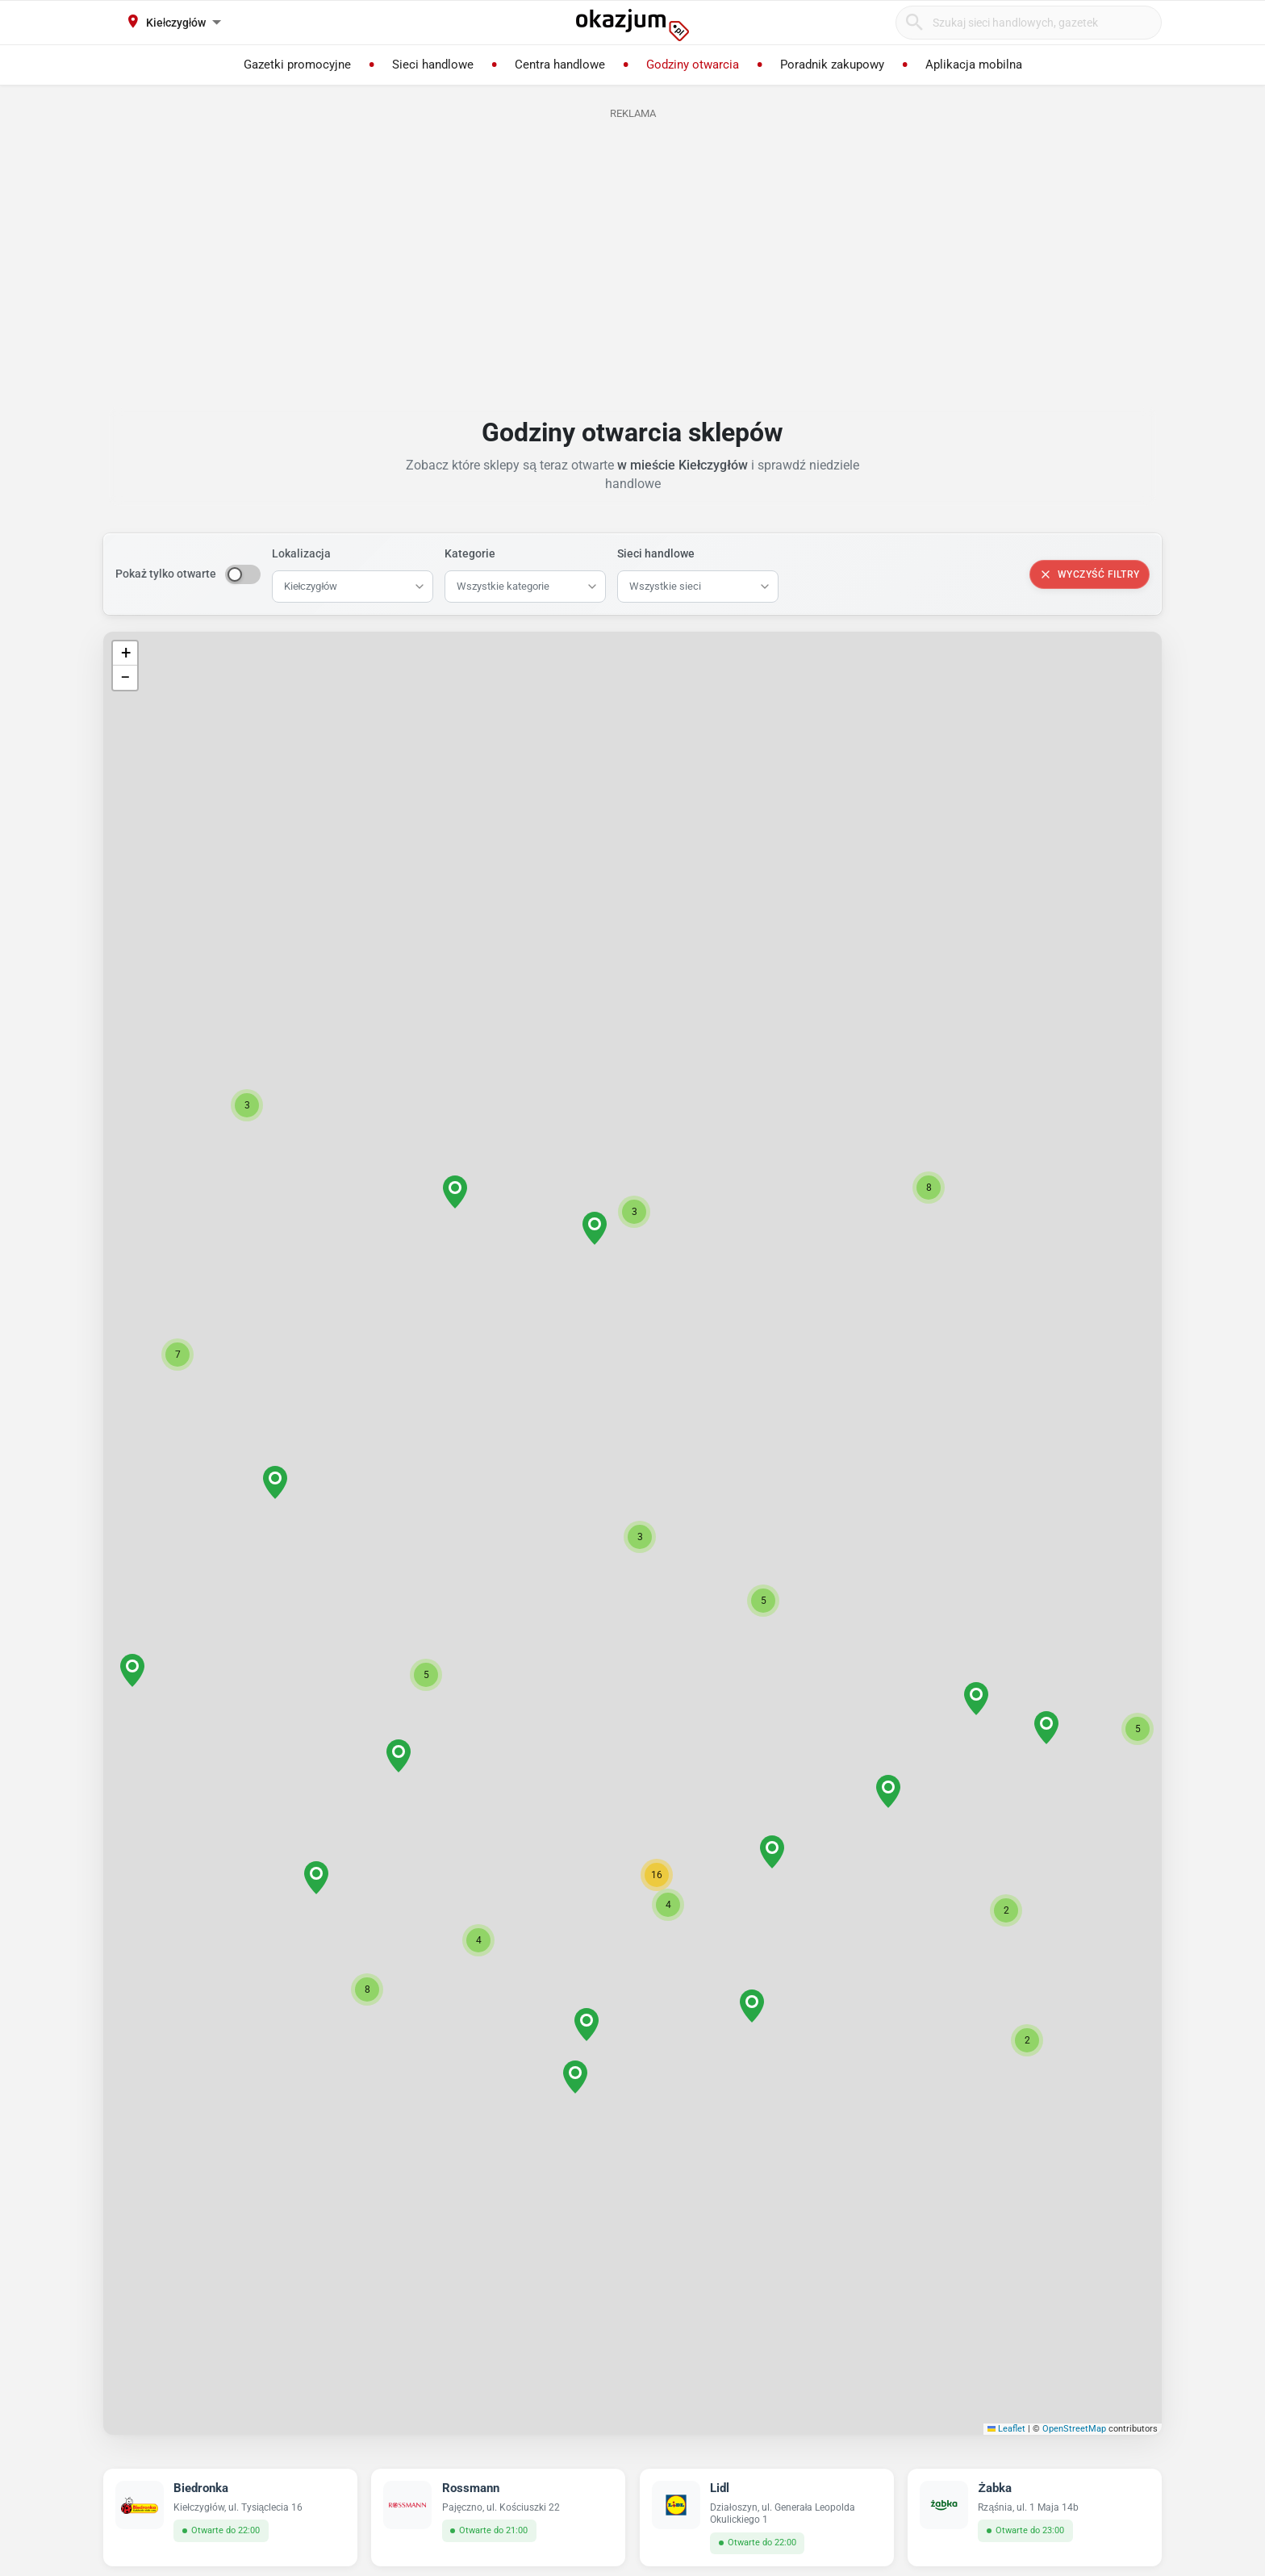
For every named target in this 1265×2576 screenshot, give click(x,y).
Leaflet (1006, 2429)
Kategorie (470, 553)
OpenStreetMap (1074, 2429)
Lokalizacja (301, 553)
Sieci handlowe (656, 553)
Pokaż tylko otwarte (165, 573)
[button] (640, 1537)
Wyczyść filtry (1089, 574)
